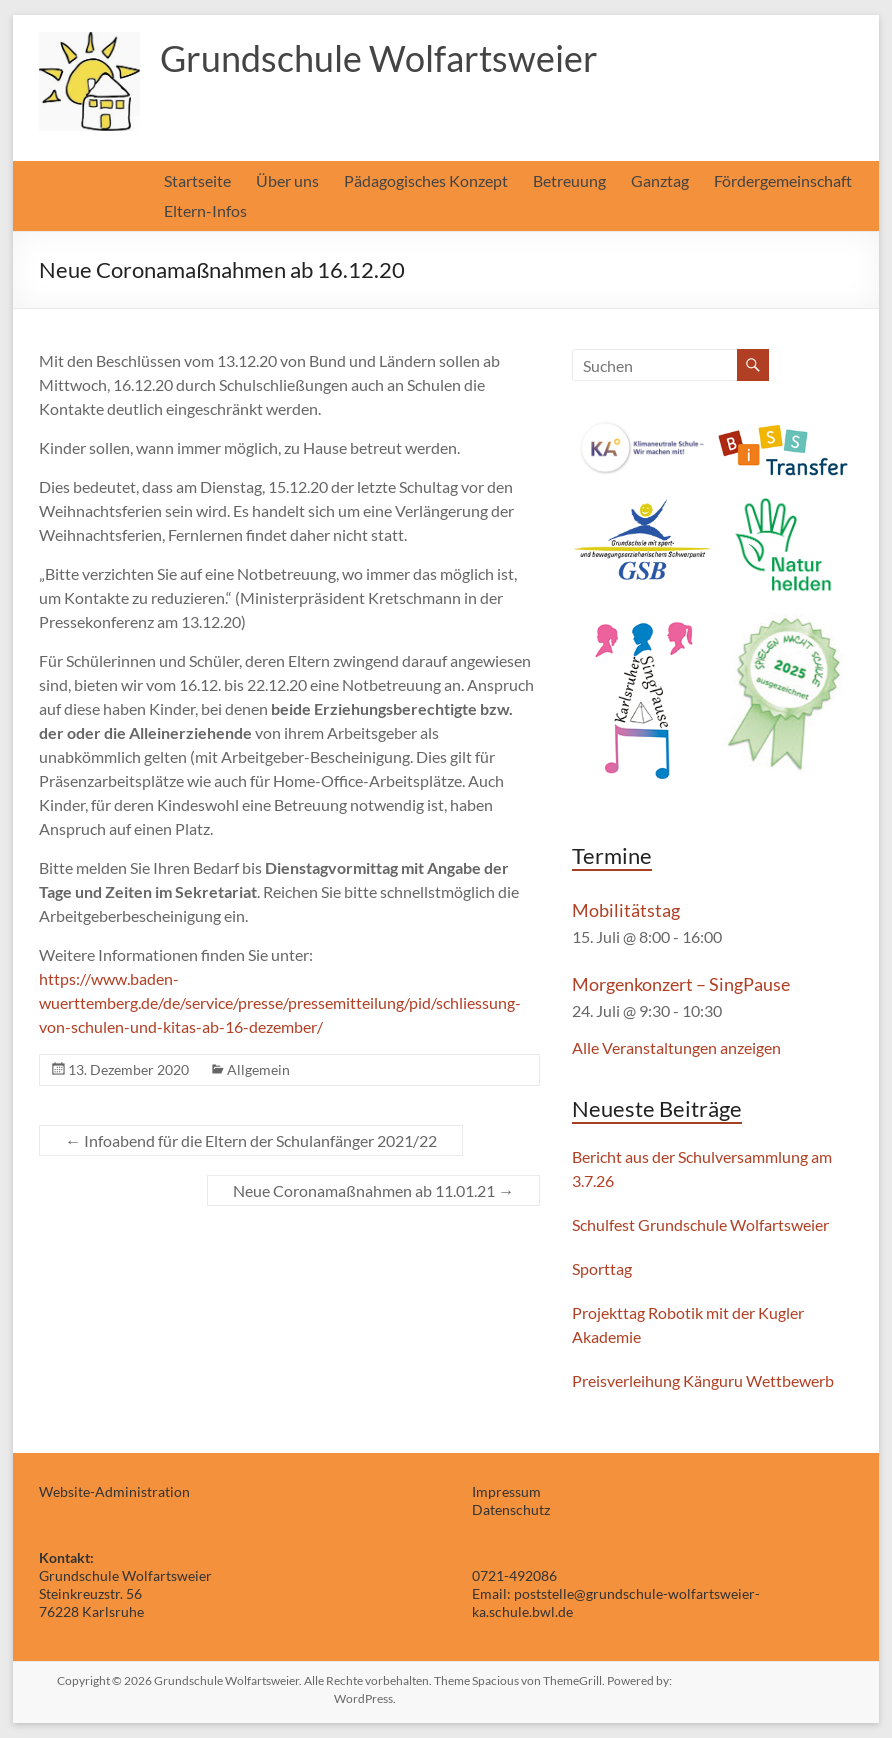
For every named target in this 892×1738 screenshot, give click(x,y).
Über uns (287, 180)
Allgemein (258, 1069)
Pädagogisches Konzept (426, 180)
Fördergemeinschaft (783, 180)
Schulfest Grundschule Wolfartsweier (700, 1224)
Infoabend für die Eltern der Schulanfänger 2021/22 (251, 1140)
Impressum (506, 1491)
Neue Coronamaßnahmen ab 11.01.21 (373, 1190)
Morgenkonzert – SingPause (681, 984)
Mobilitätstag (626, 910)
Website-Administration (114, 1491)
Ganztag (660, 180)
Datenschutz (511, 1509)
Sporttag (602, 1268)
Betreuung (569, 180)
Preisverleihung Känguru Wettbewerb (703, 1380)
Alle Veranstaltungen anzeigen (676, 1047)
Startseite (197, 180)
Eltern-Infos (205, 210)
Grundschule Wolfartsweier (379, 58)
